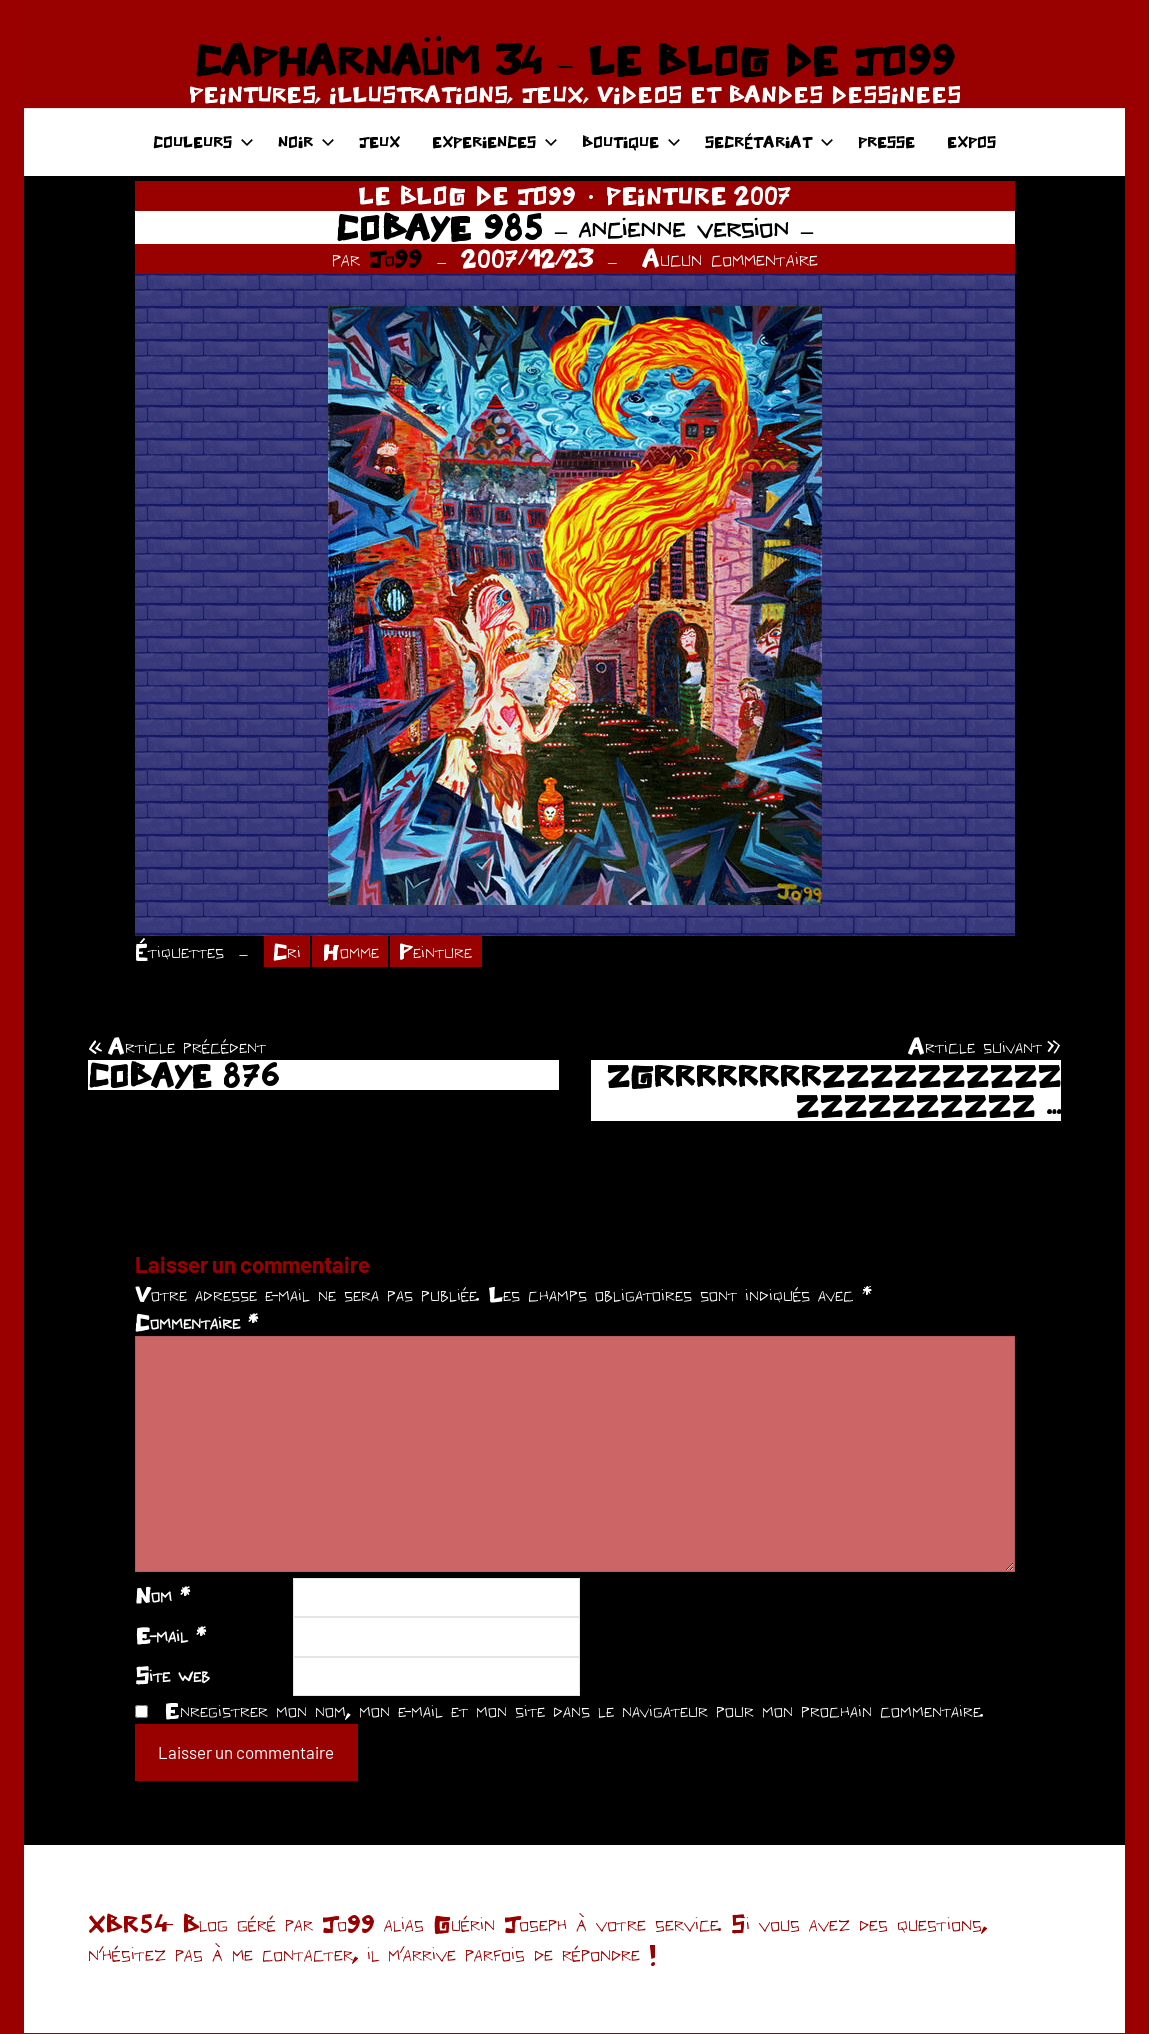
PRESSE (886, 141)
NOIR (306, 141)
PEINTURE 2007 (698, 195)
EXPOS (971, 141)
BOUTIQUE (631, 141)
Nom (162, 1596)
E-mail (170, 1636)
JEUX (379, 141)
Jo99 (395, 258)
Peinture (439, 952)
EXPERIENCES (495, 141)
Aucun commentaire (730, 258)
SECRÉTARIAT (769, 141)
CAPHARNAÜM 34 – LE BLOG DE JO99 (574, 60)
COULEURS (203, 141)
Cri (287, 952)
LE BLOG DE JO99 (467, 195)
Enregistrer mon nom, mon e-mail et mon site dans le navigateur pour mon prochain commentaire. (574, 1711)
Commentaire (196, 1323)
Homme (352, 952)
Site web (172, 1675)
